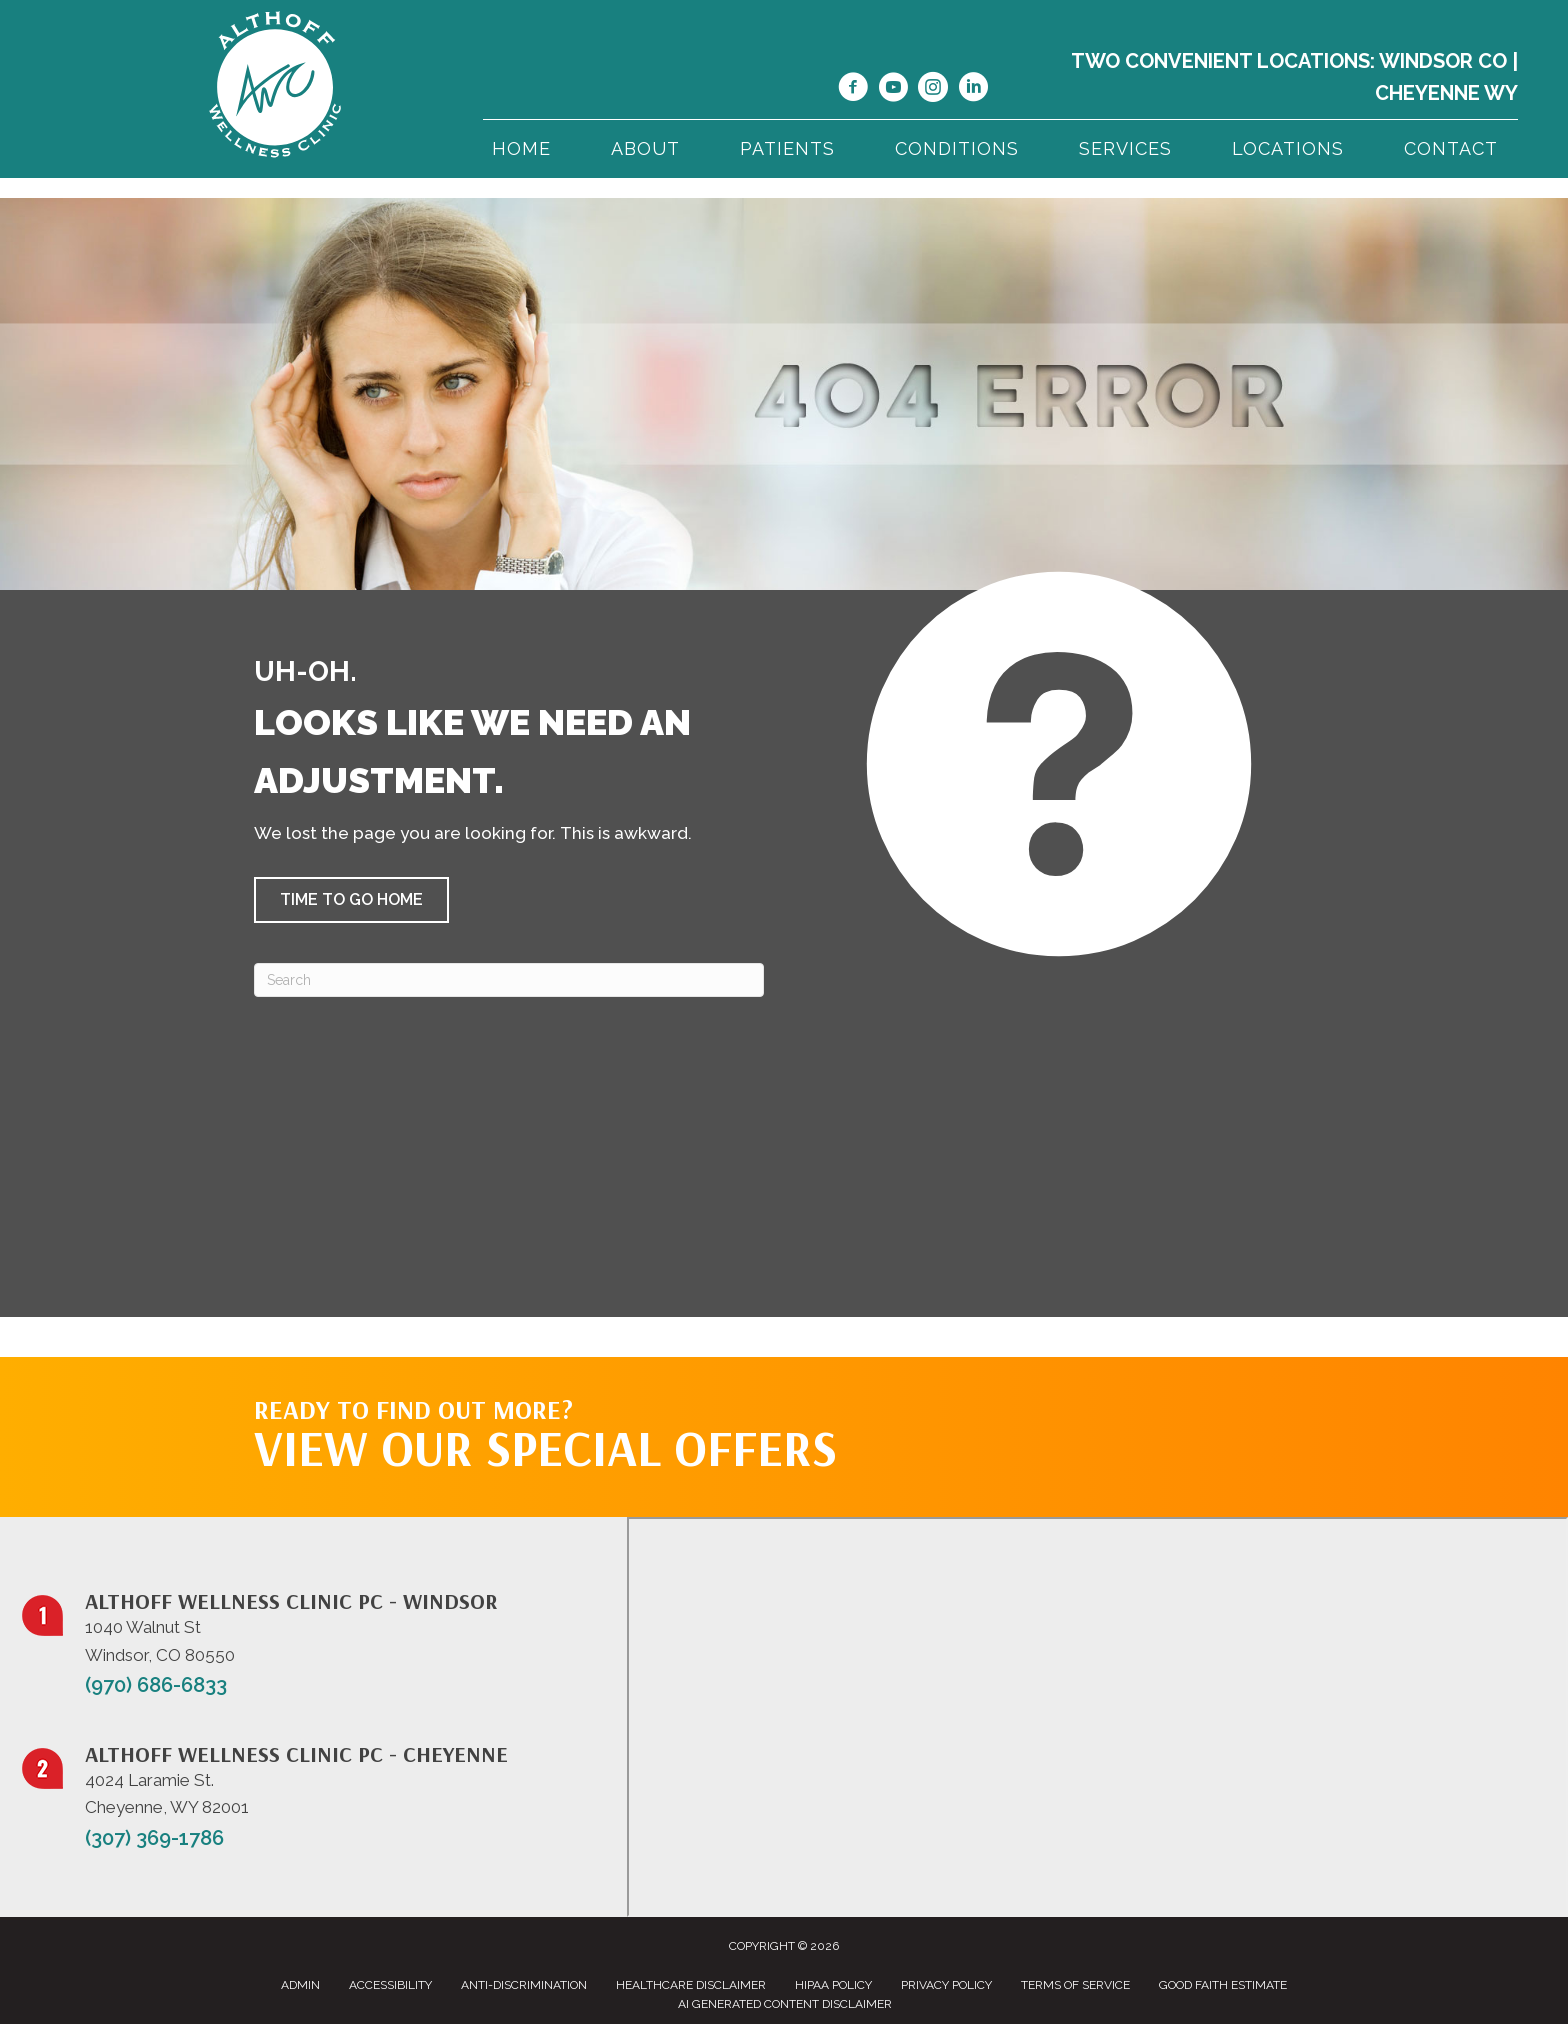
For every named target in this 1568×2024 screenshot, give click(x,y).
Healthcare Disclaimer (691, 1985)
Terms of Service (1075, 1985)
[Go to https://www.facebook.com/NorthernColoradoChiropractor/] (853, 90)
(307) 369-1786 (154, 1838)
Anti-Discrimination (524, 1985)
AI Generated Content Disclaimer (785, 2004)
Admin (300, 1985)
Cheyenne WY (1446, 93)
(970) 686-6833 (156, 1685)
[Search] (509, 980)
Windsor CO (1443, 61)
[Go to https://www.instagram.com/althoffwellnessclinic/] (933, 90)
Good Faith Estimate (1223, 1985)
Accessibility (390, 1985)
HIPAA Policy (833, 1985)
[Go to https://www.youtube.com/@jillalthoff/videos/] (893, 90)
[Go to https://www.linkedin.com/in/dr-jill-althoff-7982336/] (973, 90)
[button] (351, 900)
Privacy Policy (946, 1985)
